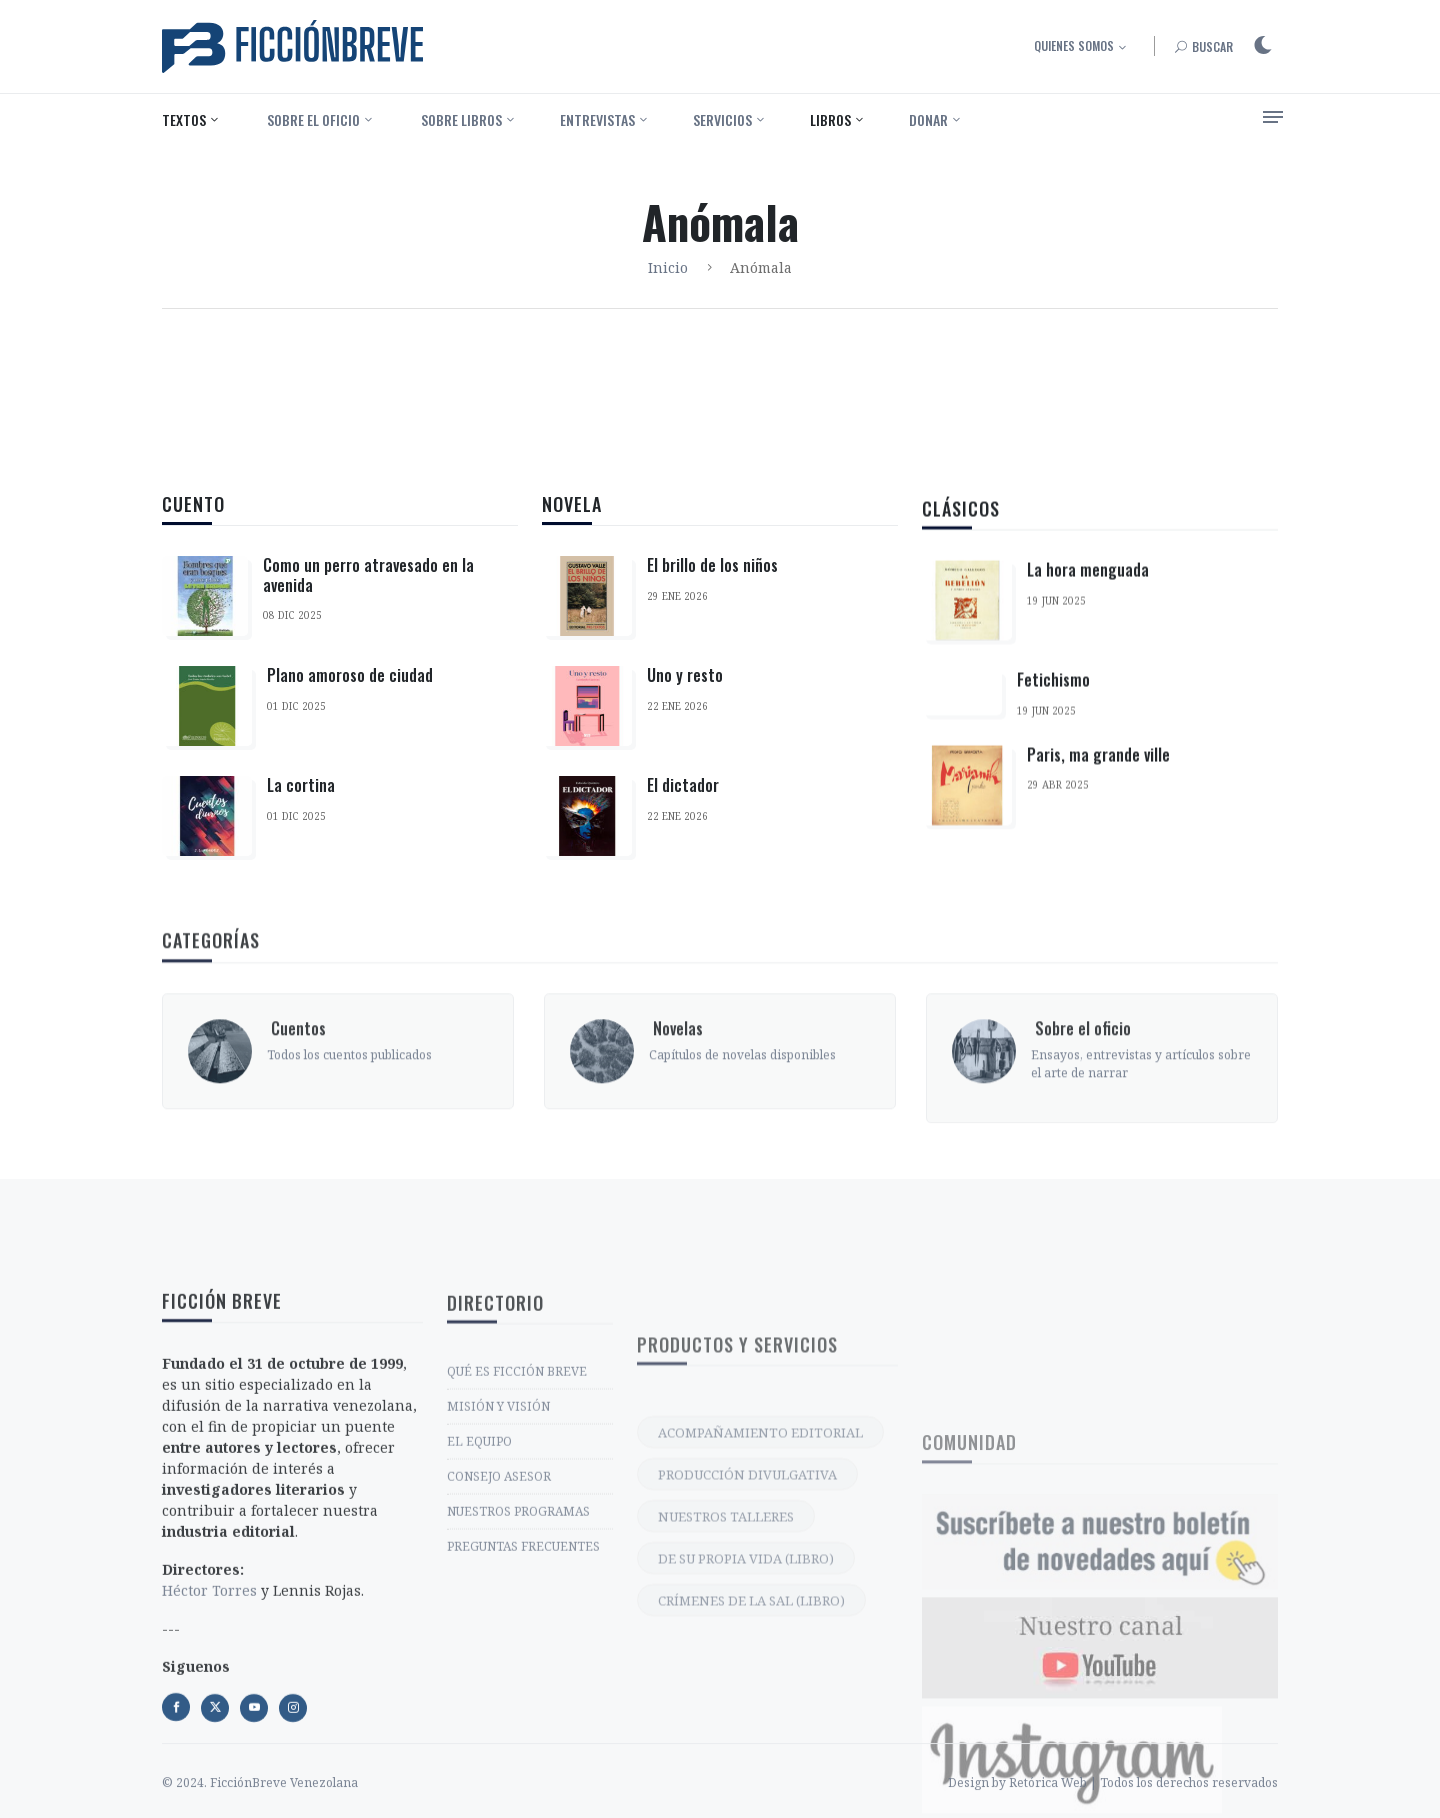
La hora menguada (1088, 620)
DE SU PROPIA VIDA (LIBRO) (746, 1736)
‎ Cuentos (296, 1111)
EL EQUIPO (479, 1594)
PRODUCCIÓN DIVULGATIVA (747, 1652)
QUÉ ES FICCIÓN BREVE (517, 1524)
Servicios (722, 119)
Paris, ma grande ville (1098, 804)
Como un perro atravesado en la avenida (368, 575)
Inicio (668, 267)
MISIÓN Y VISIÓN (498, 1559)
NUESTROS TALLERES (726, 1694)
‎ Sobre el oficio (312, 119)
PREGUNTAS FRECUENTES (523, 1699)
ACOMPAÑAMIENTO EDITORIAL (760, 1610)
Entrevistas (597, 119)
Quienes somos (1074, 45)
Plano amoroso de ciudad (350, 676)
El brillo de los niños (712, 582)
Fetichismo (1053, 730)
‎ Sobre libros (460, 119)
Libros (830, 119)
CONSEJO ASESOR (499, 1629)
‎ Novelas (676, 1111)
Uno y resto (685, 692)
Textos (184, 119)
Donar (928, 119)
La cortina (301, 786)
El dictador (683, 802)
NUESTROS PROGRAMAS (518, 1664)
